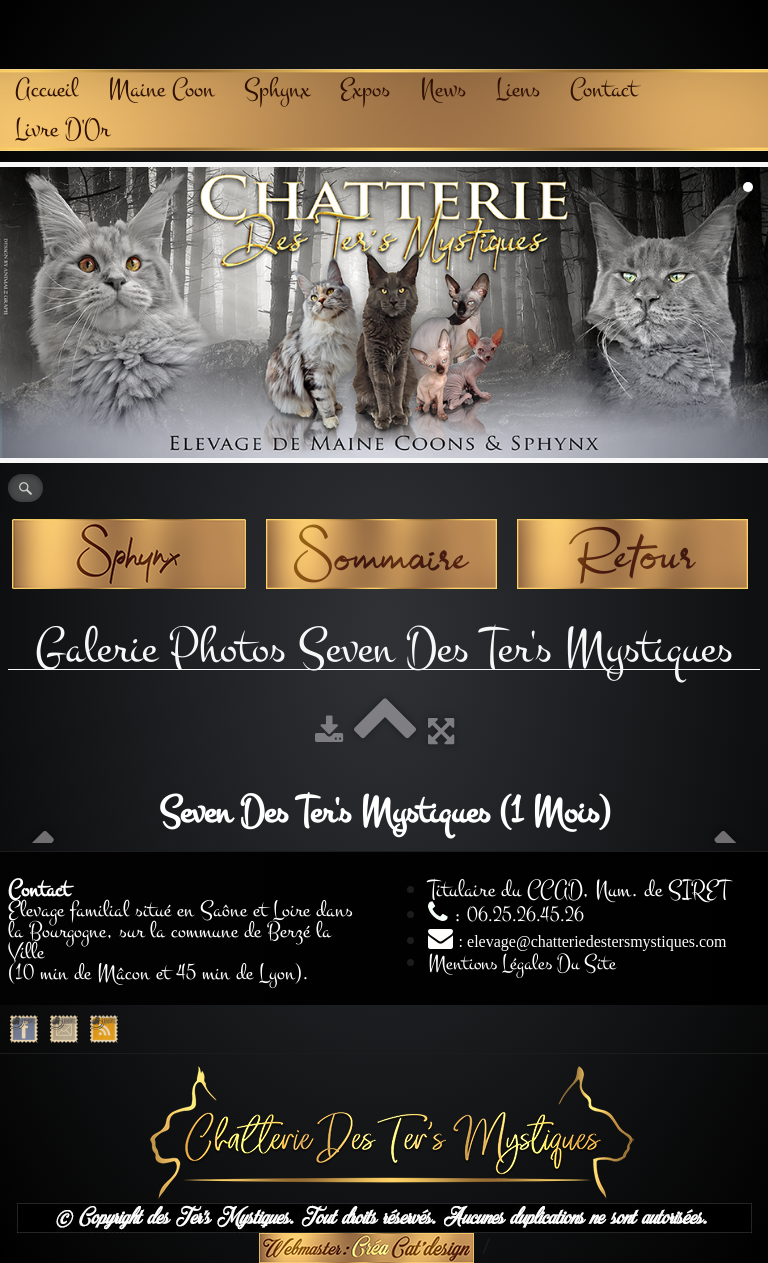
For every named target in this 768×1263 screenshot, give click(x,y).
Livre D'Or (62, 129)
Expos (365, 89)
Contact (603, 89)
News (443, 89)
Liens (518, 89)
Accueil (46, 89)
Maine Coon (161, 89)
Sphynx (277, 89)
